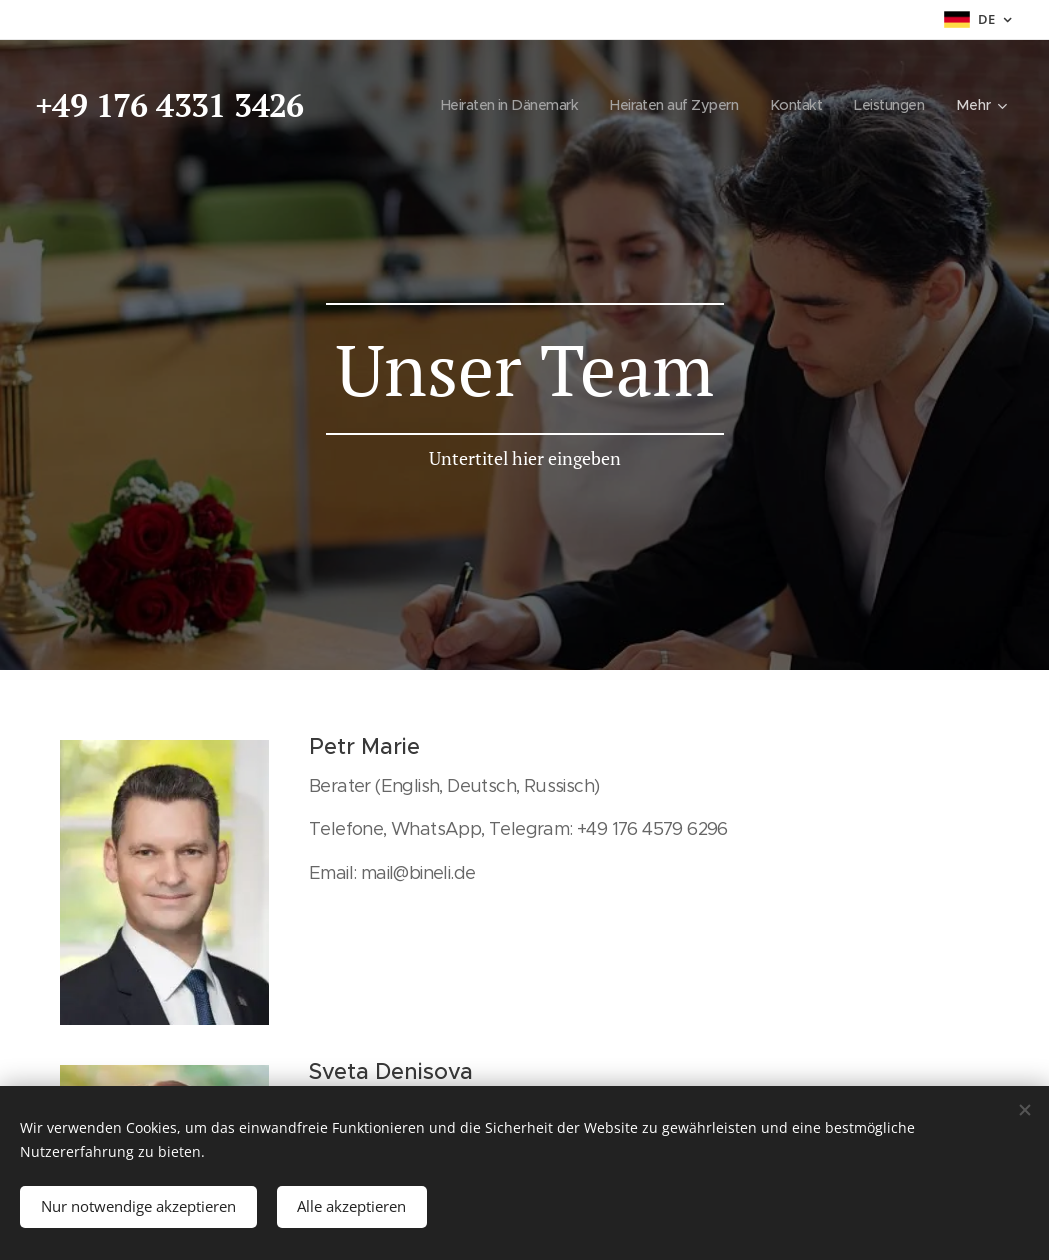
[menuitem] (490, 105)
